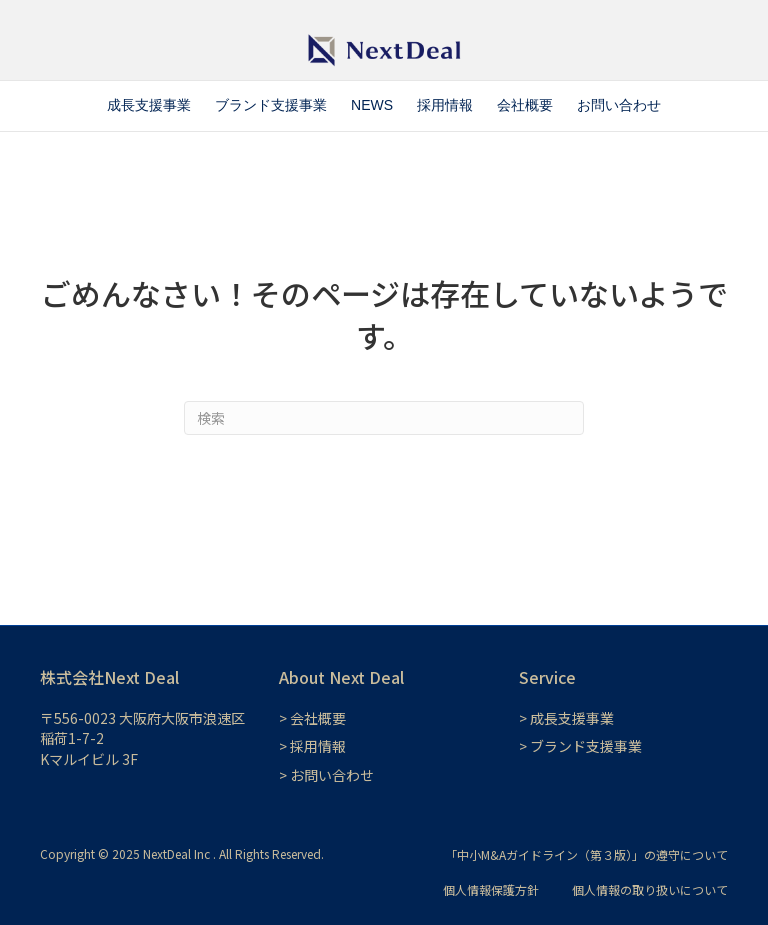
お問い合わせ (619, 105)
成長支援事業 (149, 105)
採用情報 (445, 105)
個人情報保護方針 (491, 889)
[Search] (384, 418)
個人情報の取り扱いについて (650, 889)
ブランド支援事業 (271, 105)
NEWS (372, 105)
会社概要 (525, 105)
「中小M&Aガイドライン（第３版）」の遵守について (586, 854)
